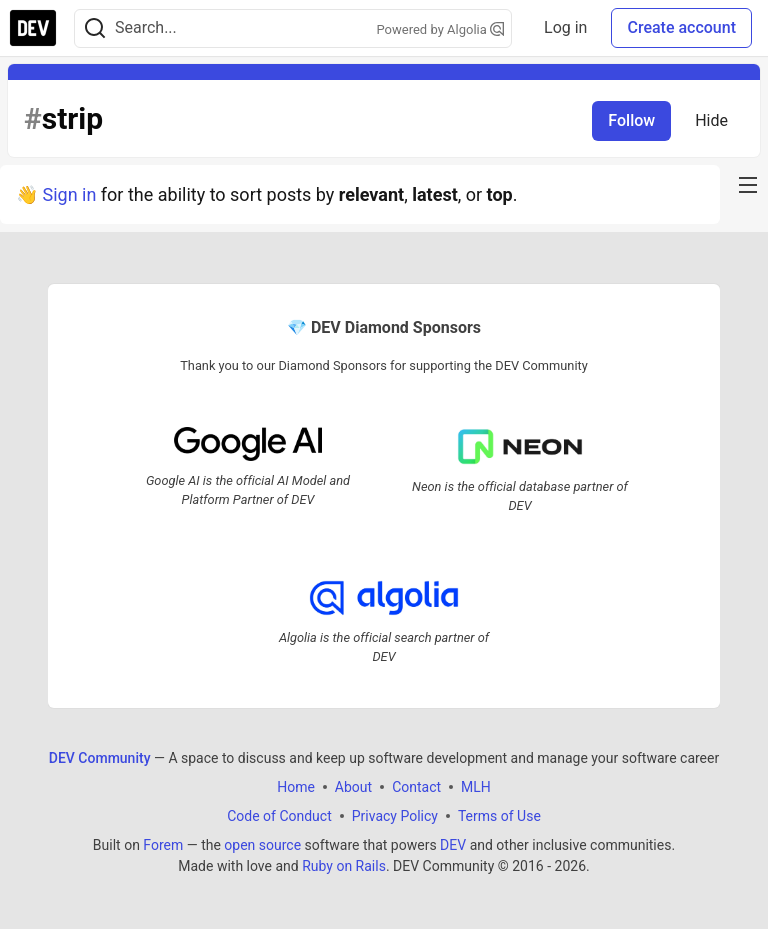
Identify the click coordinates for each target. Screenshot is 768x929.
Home (296, 787)
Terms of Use (499, 816)
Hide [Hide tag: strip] (711, 120)
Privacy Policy (395, 816)
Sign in (69, 194)
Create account (681, 27)
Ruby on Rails (344, 866)
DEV (453, 845)
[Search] (95, 28)
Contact (416, 787)
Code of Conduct (279, 816)
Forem (163, 845)
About (353, 787)
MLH (476, 787)
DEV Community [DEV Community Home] (100, 758)
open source (262, 845)
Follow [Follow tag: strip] (631, 120)
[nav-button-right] (748, 185)
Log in (565, 27)
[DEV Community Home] (33, 28)
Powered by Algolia (441, 29)
